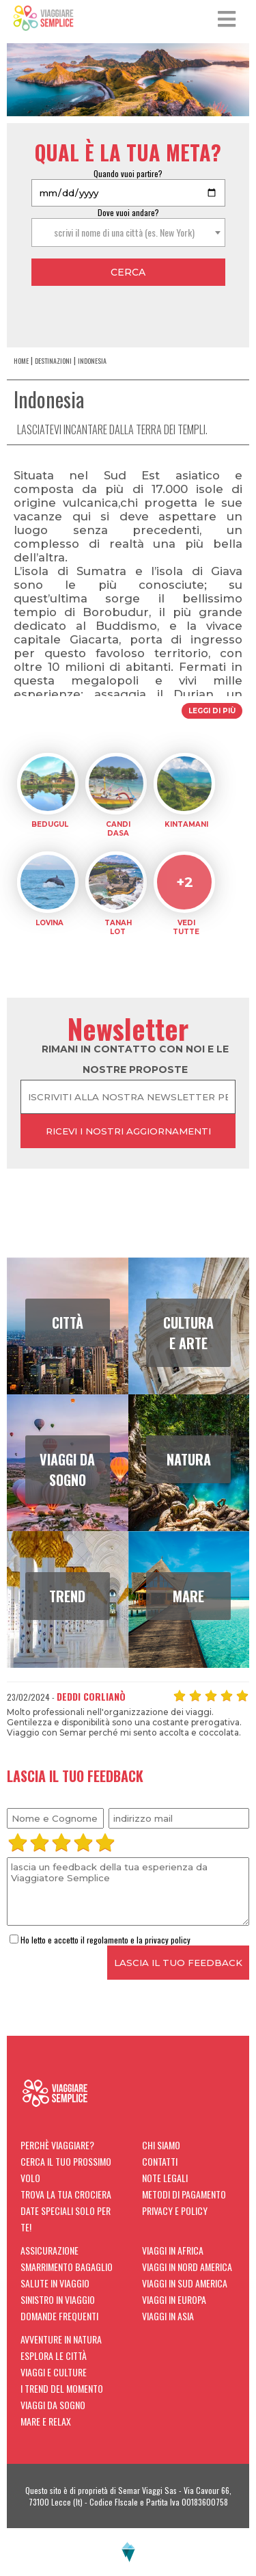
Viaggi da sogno (52, 2405)
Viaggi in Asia (168, 2316)
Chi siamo (161, 2145)
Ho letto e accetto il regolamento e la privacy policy (100, 1940)
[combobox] (128, 232)
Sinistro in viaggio (57, 2299)
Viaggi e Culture (53, 2372)
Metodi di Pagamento (184, 2194)
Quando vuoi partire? (128, 173)
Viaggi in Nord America (187, 2266)
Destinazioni (53, 361)
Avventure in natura (61, 2339)
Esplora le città (53, 2355)
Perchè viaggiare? (57, 2145)
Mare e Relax (45, 2421)
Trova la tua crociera (65, 2194)
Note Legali (165, 2177)
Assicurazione (49, 2250)
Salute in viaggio (54, 2283)
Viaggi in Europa (174, 2299)
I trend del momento (61, 2388)
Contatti (159, 2161)
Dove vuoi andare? (128, 212)
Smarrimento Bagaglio (66, 2266)
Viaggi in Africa (172, 2250)
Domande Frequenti (59, 2316)
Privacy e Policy (175, 2210)
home (21, 361)
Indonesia (92, 361)
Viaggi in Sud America (184, 2283)
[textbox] (128, 232)
